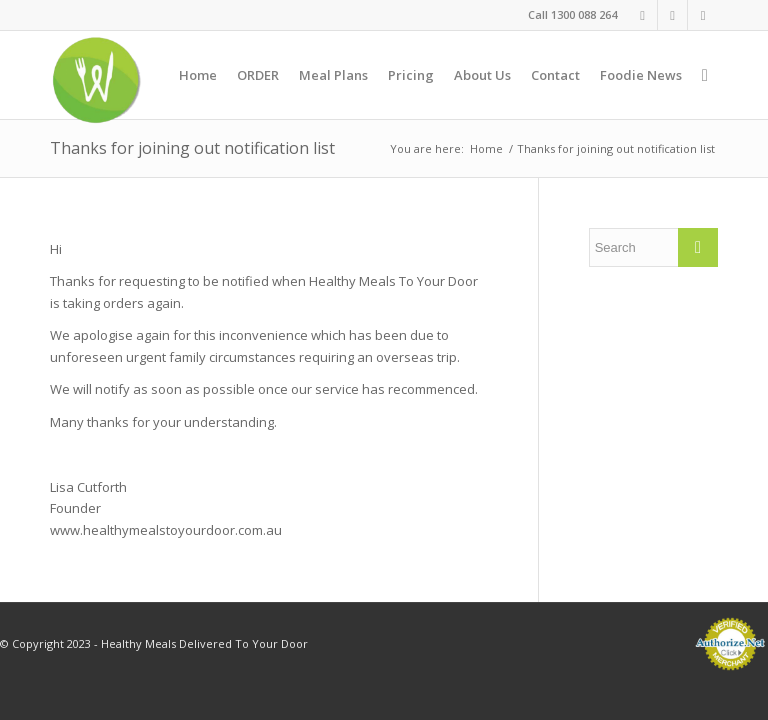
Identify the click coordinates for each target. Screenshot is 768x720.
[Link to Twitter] (703, 15)
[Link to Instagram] (672, 15)
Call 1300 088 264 (572, 14)
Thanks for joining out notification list (192, 148)
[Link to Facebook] (642, 15)
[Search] (705, 75)
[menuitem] (198, 75)
